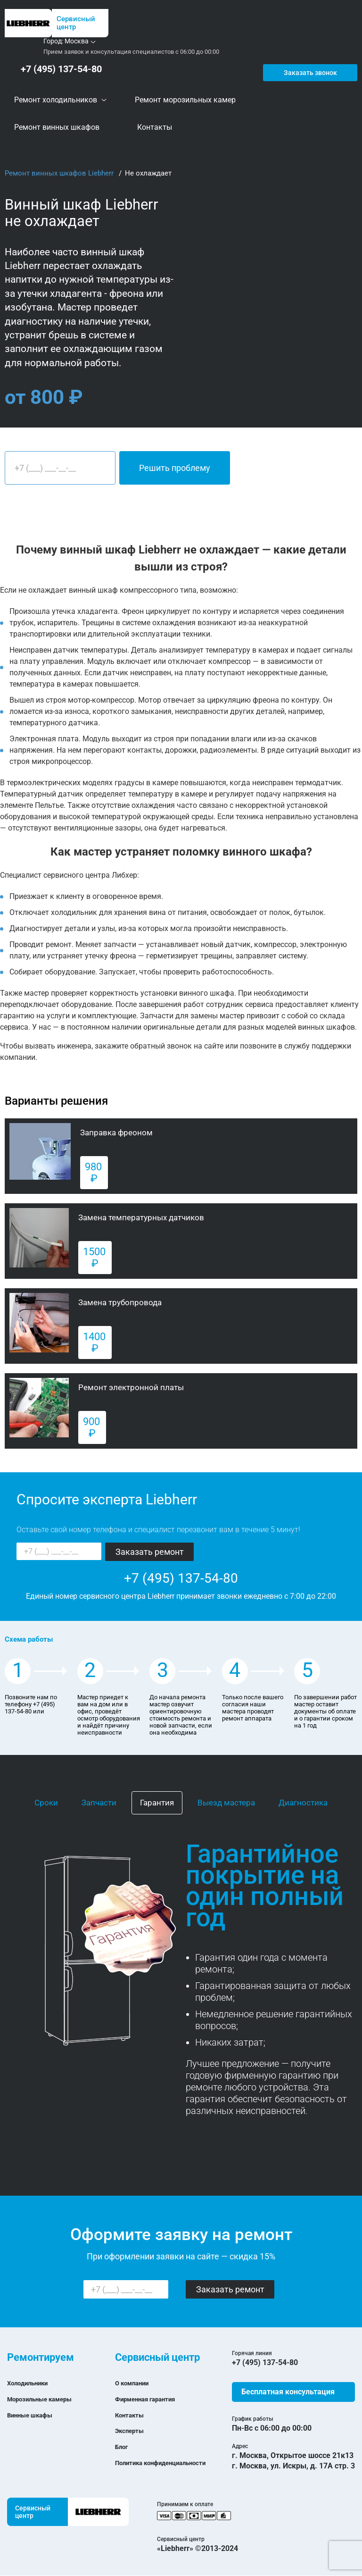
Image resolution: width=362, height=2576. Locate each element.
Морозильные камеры (47, 2399)
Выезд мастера (226, 1803)
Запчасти (99, 1803)
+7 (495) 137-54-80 (56, 69)
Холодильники (32, 2383)
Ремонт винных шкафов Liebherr (60, 173)
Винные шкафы (35, 2415)
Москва (77, 41)
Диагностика (303, 1803)
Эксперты (132, 2430)
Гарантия (157, 1803)
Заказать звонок (309, 69)
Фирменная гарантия (153, 2399)
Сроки (46, 1803)
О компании (136, 2383)
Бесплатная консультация (288, 2392)
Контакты (132, 2415)
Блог (123, 2446)
